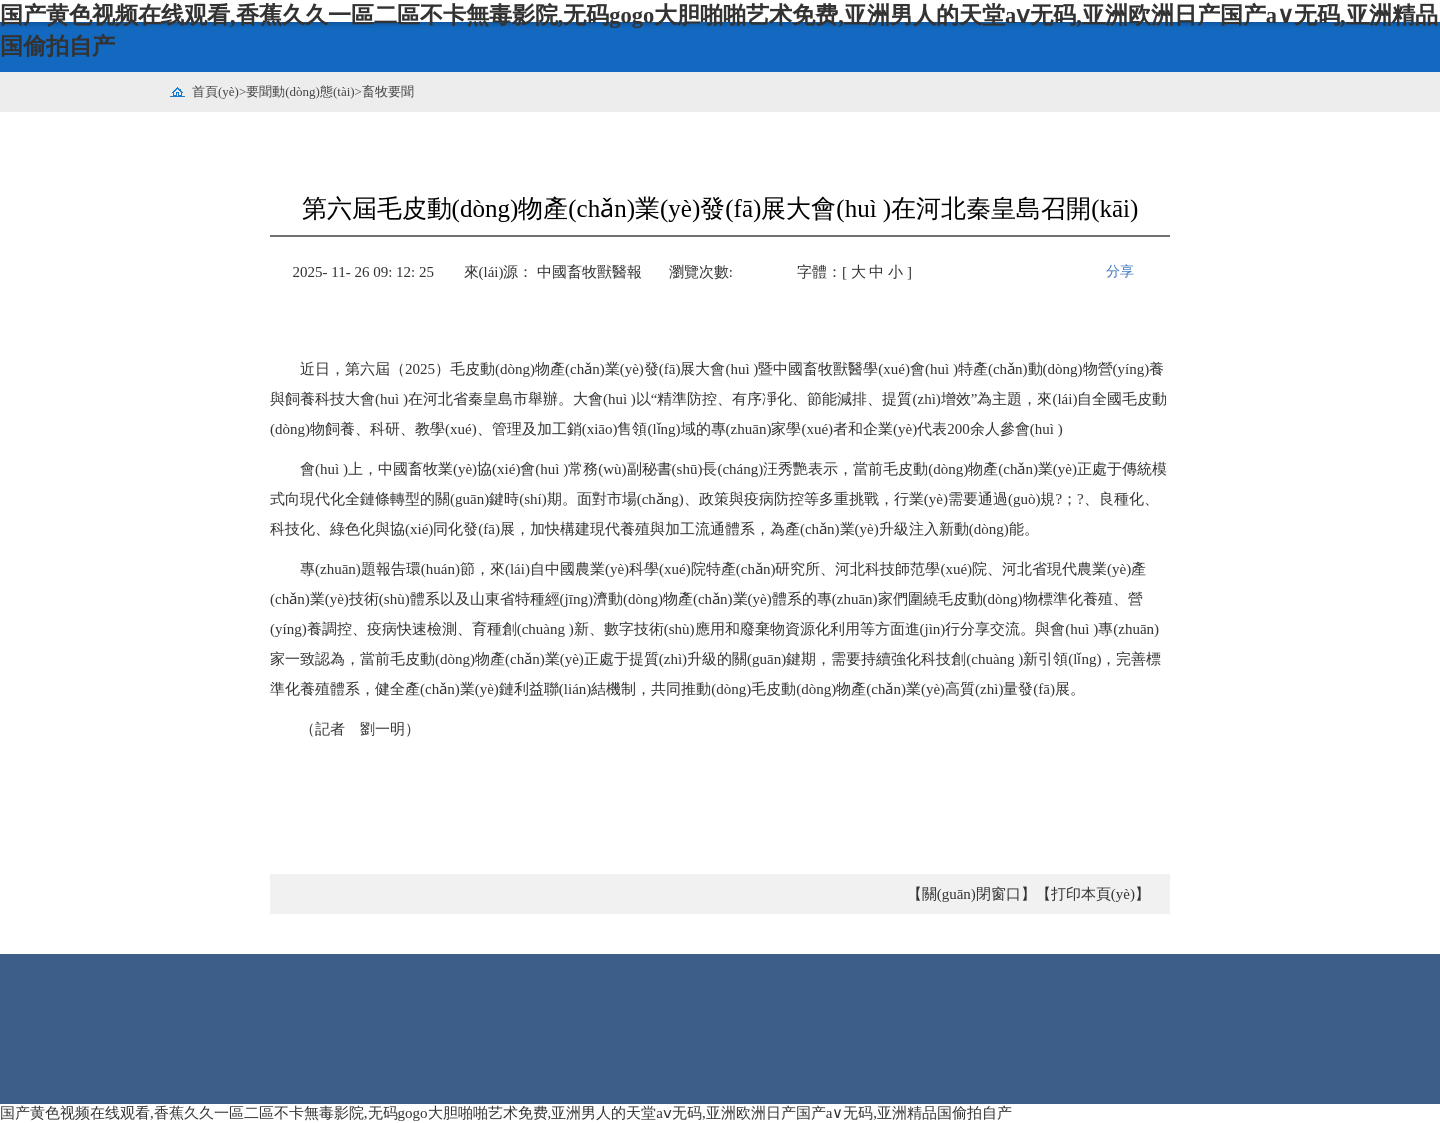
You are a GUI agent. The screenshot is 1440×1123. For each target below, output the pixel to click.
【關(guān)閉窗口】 (971, 894)
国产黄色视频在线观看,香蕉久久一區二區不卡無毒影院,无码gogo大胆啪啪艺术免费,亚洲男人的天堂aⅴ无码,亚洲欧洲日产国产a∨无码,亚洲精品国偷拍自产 (506, 1113)
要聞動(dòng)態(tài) (300, 91)
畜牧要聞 (388, 91)
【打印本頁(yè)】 (1093, 894)
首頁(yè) (215, 91)
